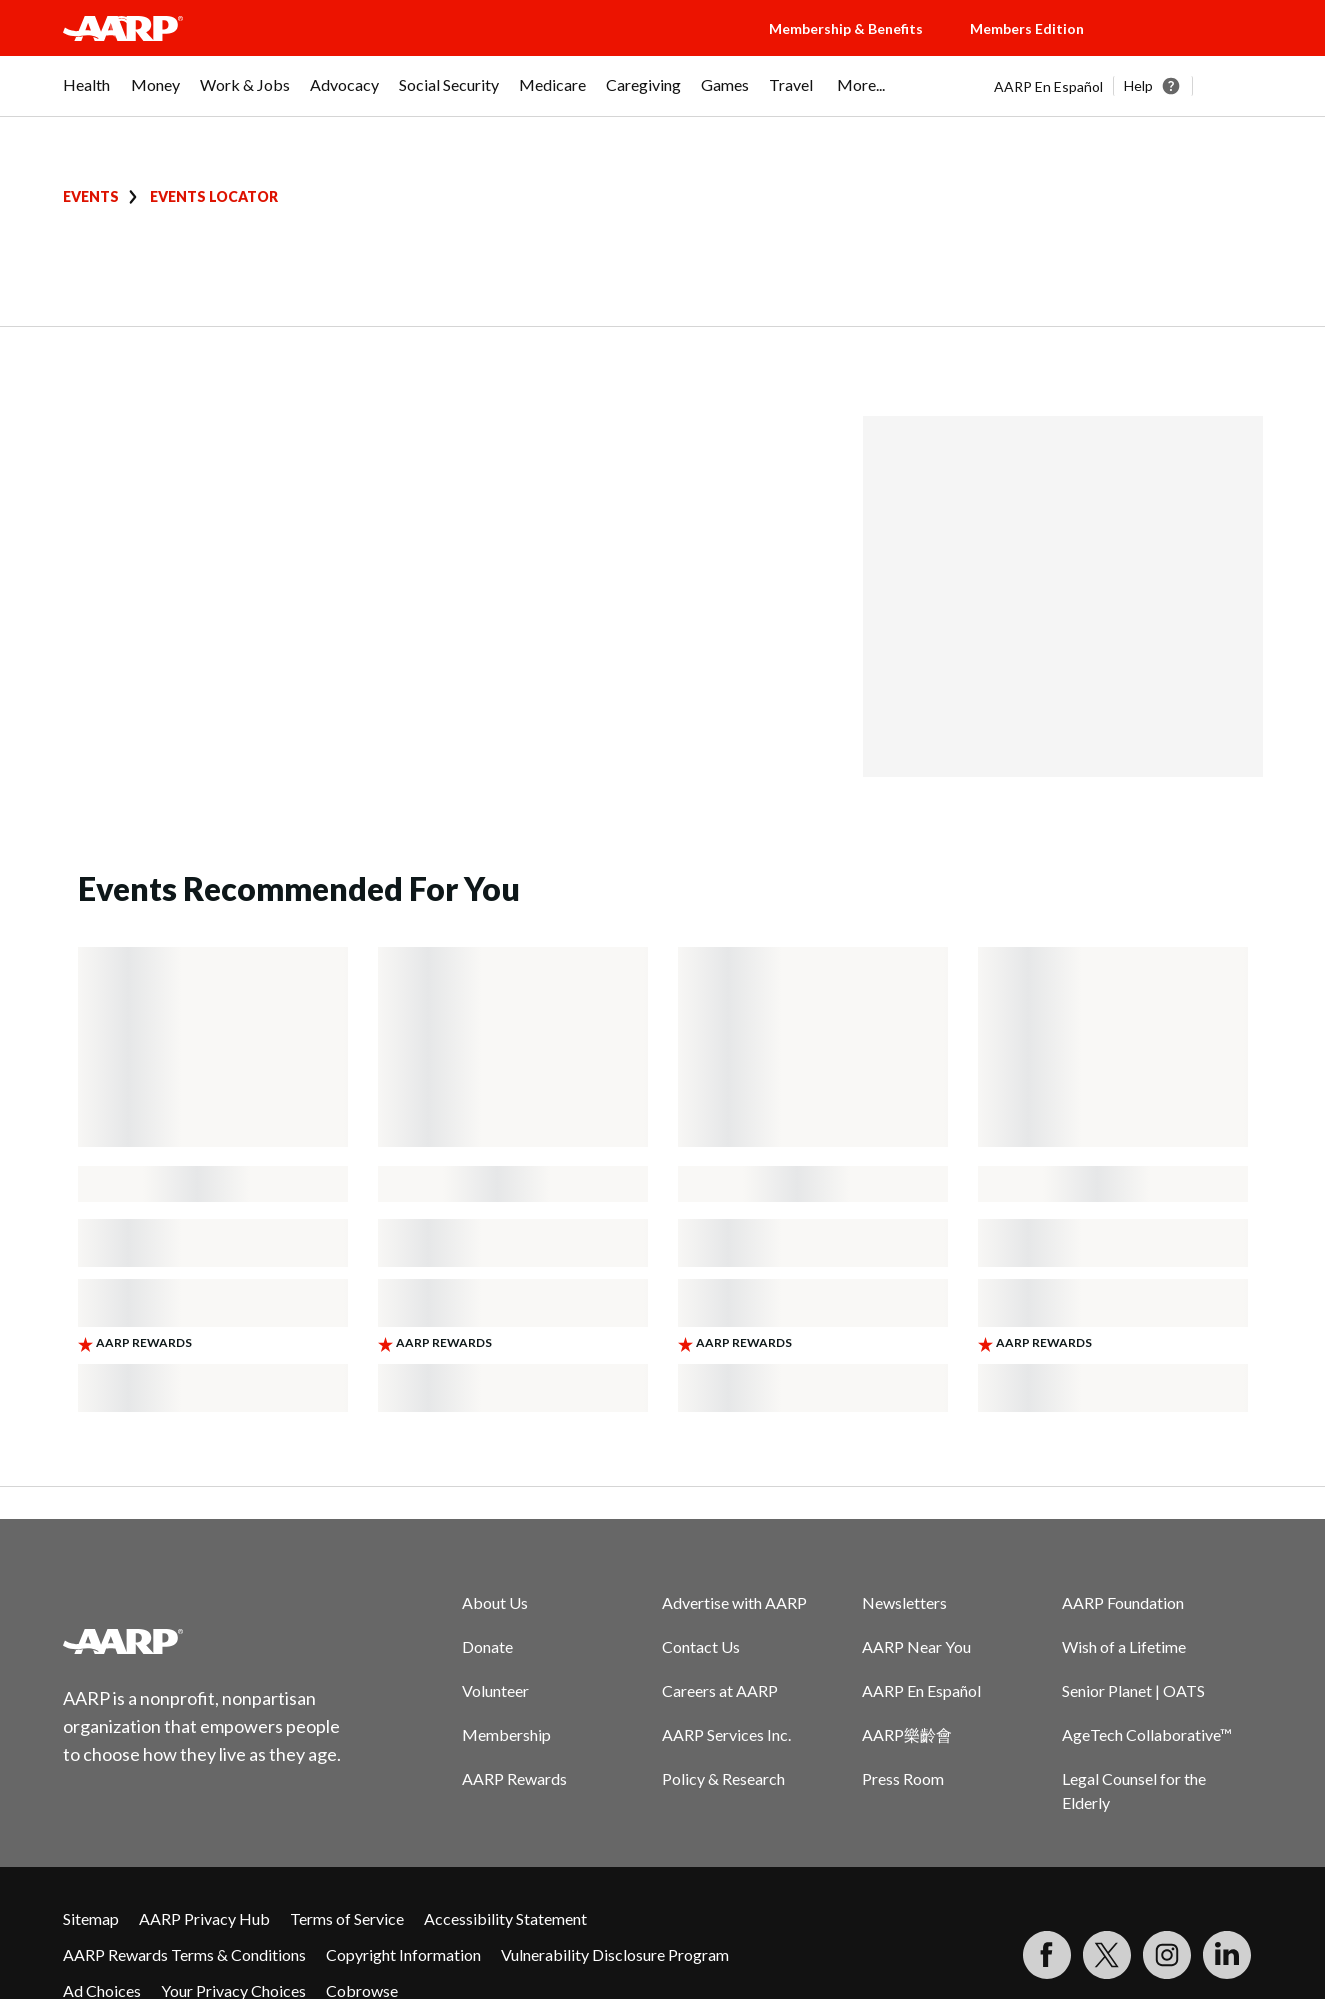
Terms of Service (347, 1918)
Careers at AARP (720, 1690)
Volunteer (495, 1690)
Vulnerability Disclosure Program (615, 1954)
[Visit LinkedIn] (1227, 1955)
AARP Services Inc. (726, 1734)
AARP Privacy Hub (204, 1918)
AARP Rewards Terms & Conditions (184, 1954)
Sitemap (91, 1918)
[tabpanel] (1128, 86)
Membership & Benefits (846, 28)
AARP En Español (1048, 86)
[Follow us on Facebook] (1047, 1955)
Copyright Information (403, 1954)
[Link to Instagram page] (1167, 1955)
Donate (487, 1646)
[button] (1193, 48)
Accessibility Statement (505, 1918)
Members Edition (1027, 28)
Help (1138, 85)
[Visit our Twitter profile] (1107, 1955)
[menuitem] (87, 95)
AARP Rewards (514, 1778)
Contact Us (701, 1646)
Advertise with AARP (734, 1602)
